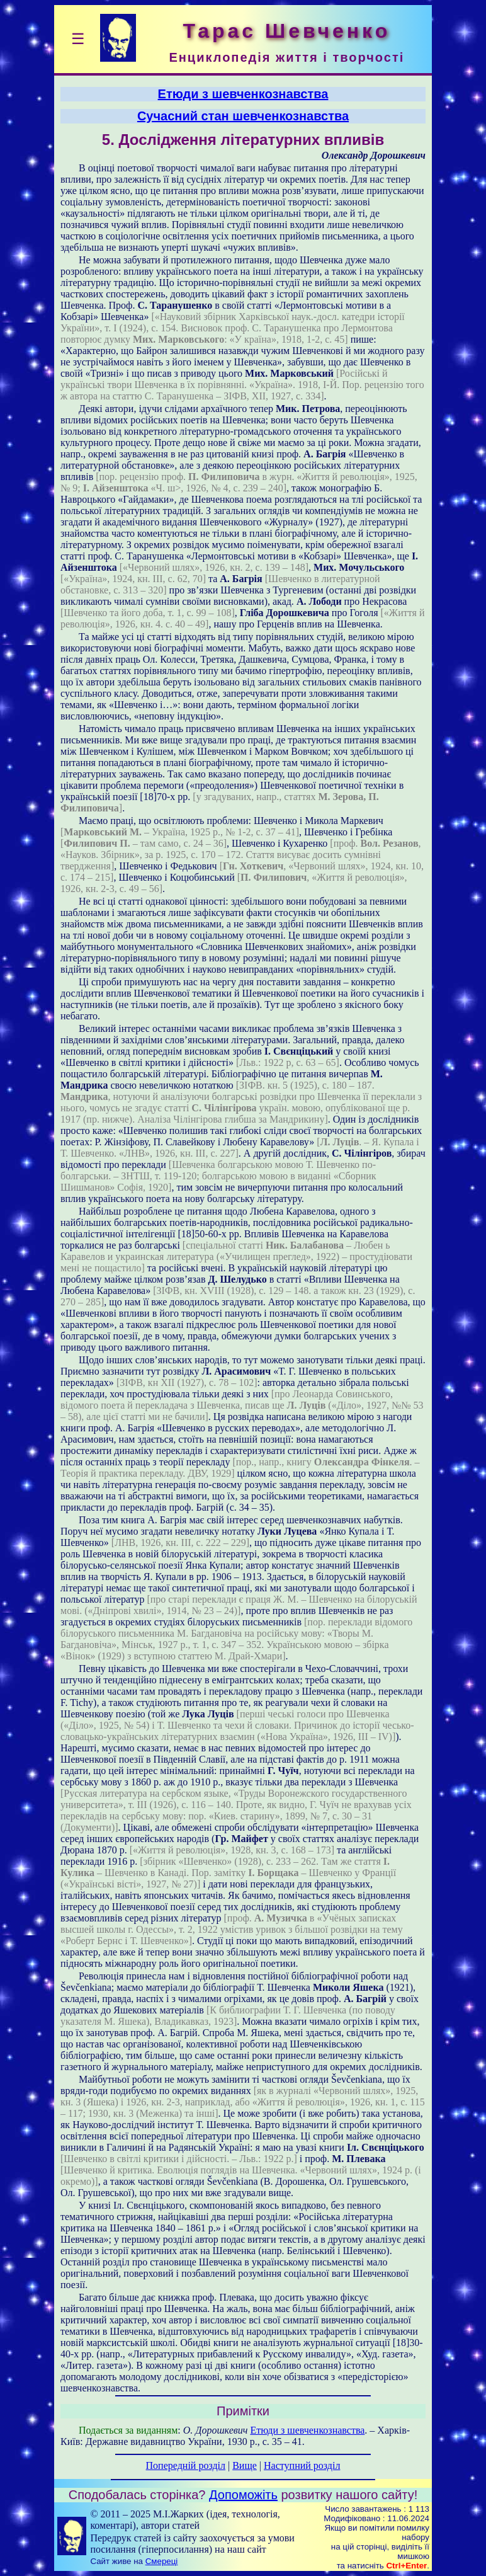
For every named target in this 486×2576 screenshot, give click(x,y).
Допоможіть (243, 2495)
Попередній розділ (185, 2465)
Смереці (161, 2561)
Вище (244, 2465)
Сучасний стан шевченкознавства (243, 116)
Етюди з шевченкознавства (243, 94)
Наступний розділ (302, 2465)
